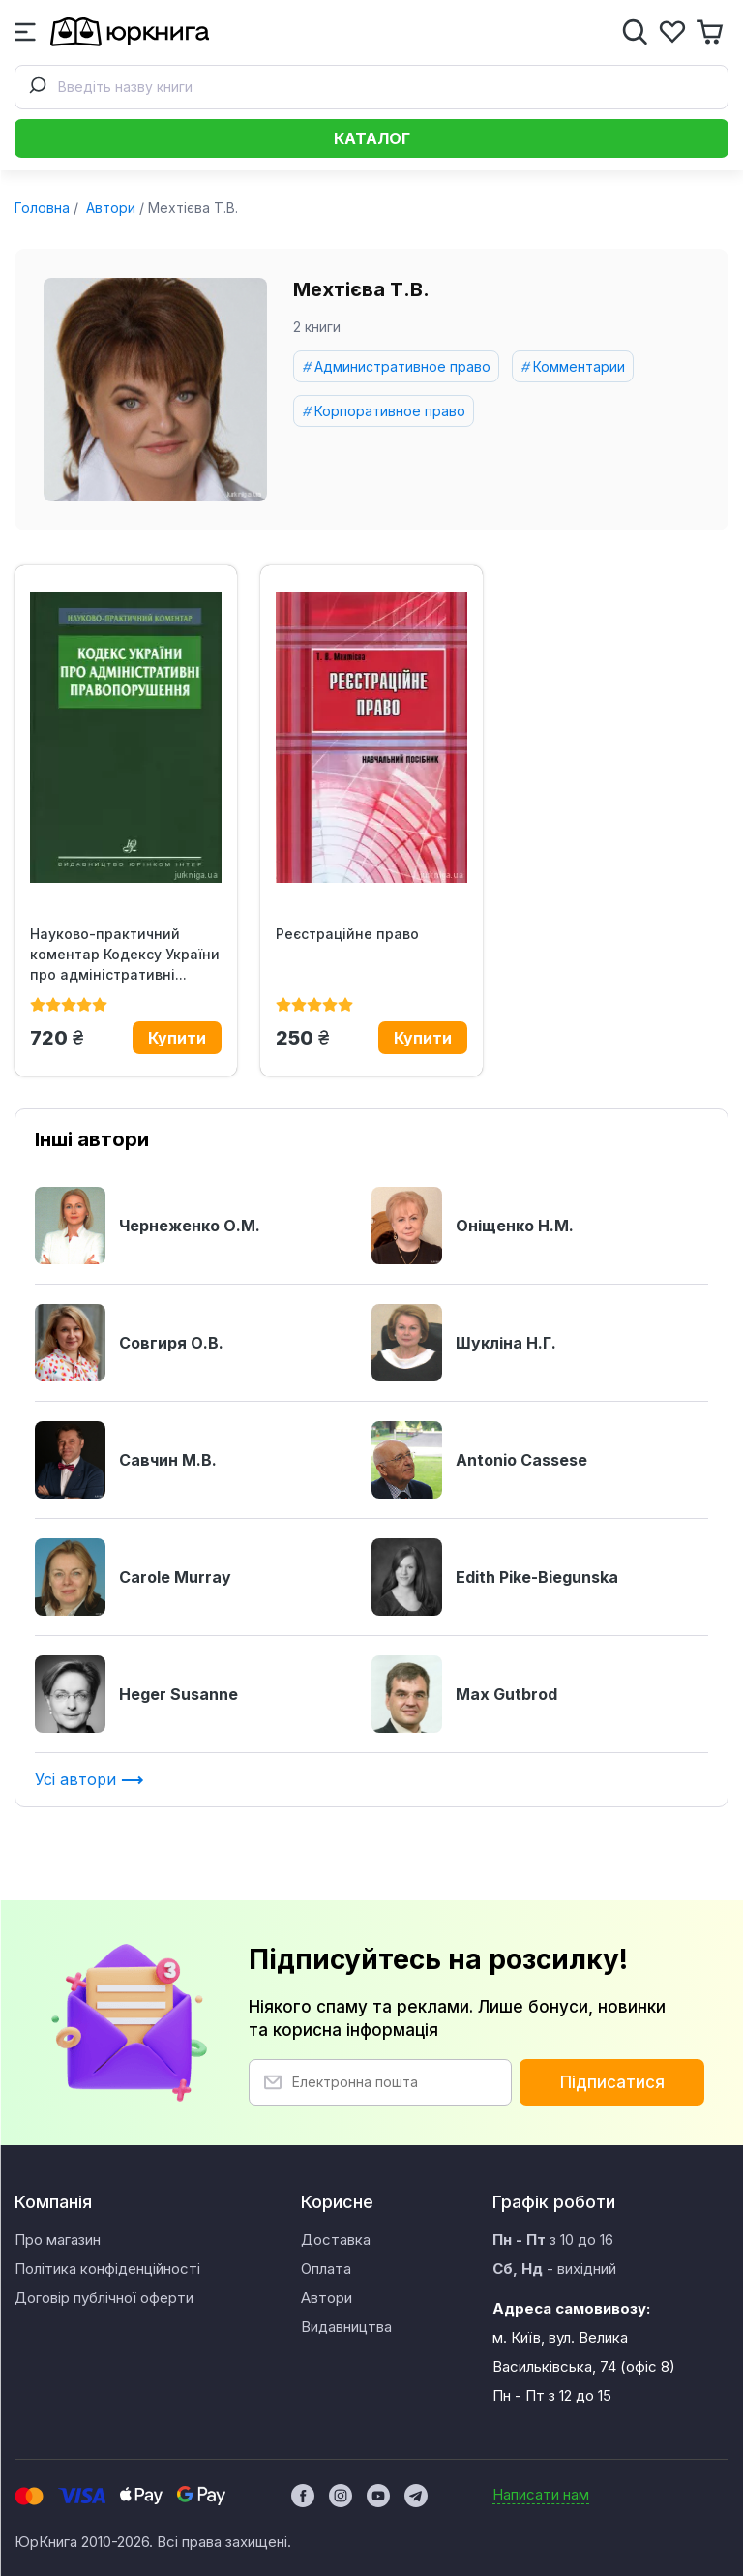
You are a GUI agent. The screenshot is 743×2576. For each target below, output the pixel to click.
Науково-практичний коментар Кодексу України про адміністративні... (125, 954)
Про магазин (58, 2239)
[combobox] (371, 87)
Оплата (326, 2268)
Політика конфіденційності (107, 2268)
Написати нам (540, 2494)
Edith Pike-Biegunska (495, 1577)
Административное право (402, 366)
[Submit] (36, 87)
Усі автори (89, 1779)
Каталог (372, 138)
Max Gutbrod (464, 1694)
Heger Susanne (136, 1694)
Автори (108, 207)
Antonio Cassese (479, 1460)
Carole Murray (133, 1577)
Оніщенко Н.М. (473, 1225)
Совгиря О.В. (129, 1342)
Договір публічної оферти (104, 2297)
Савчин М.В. (126, 1460)
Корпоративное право (389, 411)
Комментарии (579, 366)
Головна (42, 207)
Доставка (336, 2239)
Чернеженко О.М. (147, 1225)
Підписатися (612, 2082)
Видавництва (346, 2327)
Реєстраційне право (347, 933)
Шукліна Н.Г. (464, 1342)
